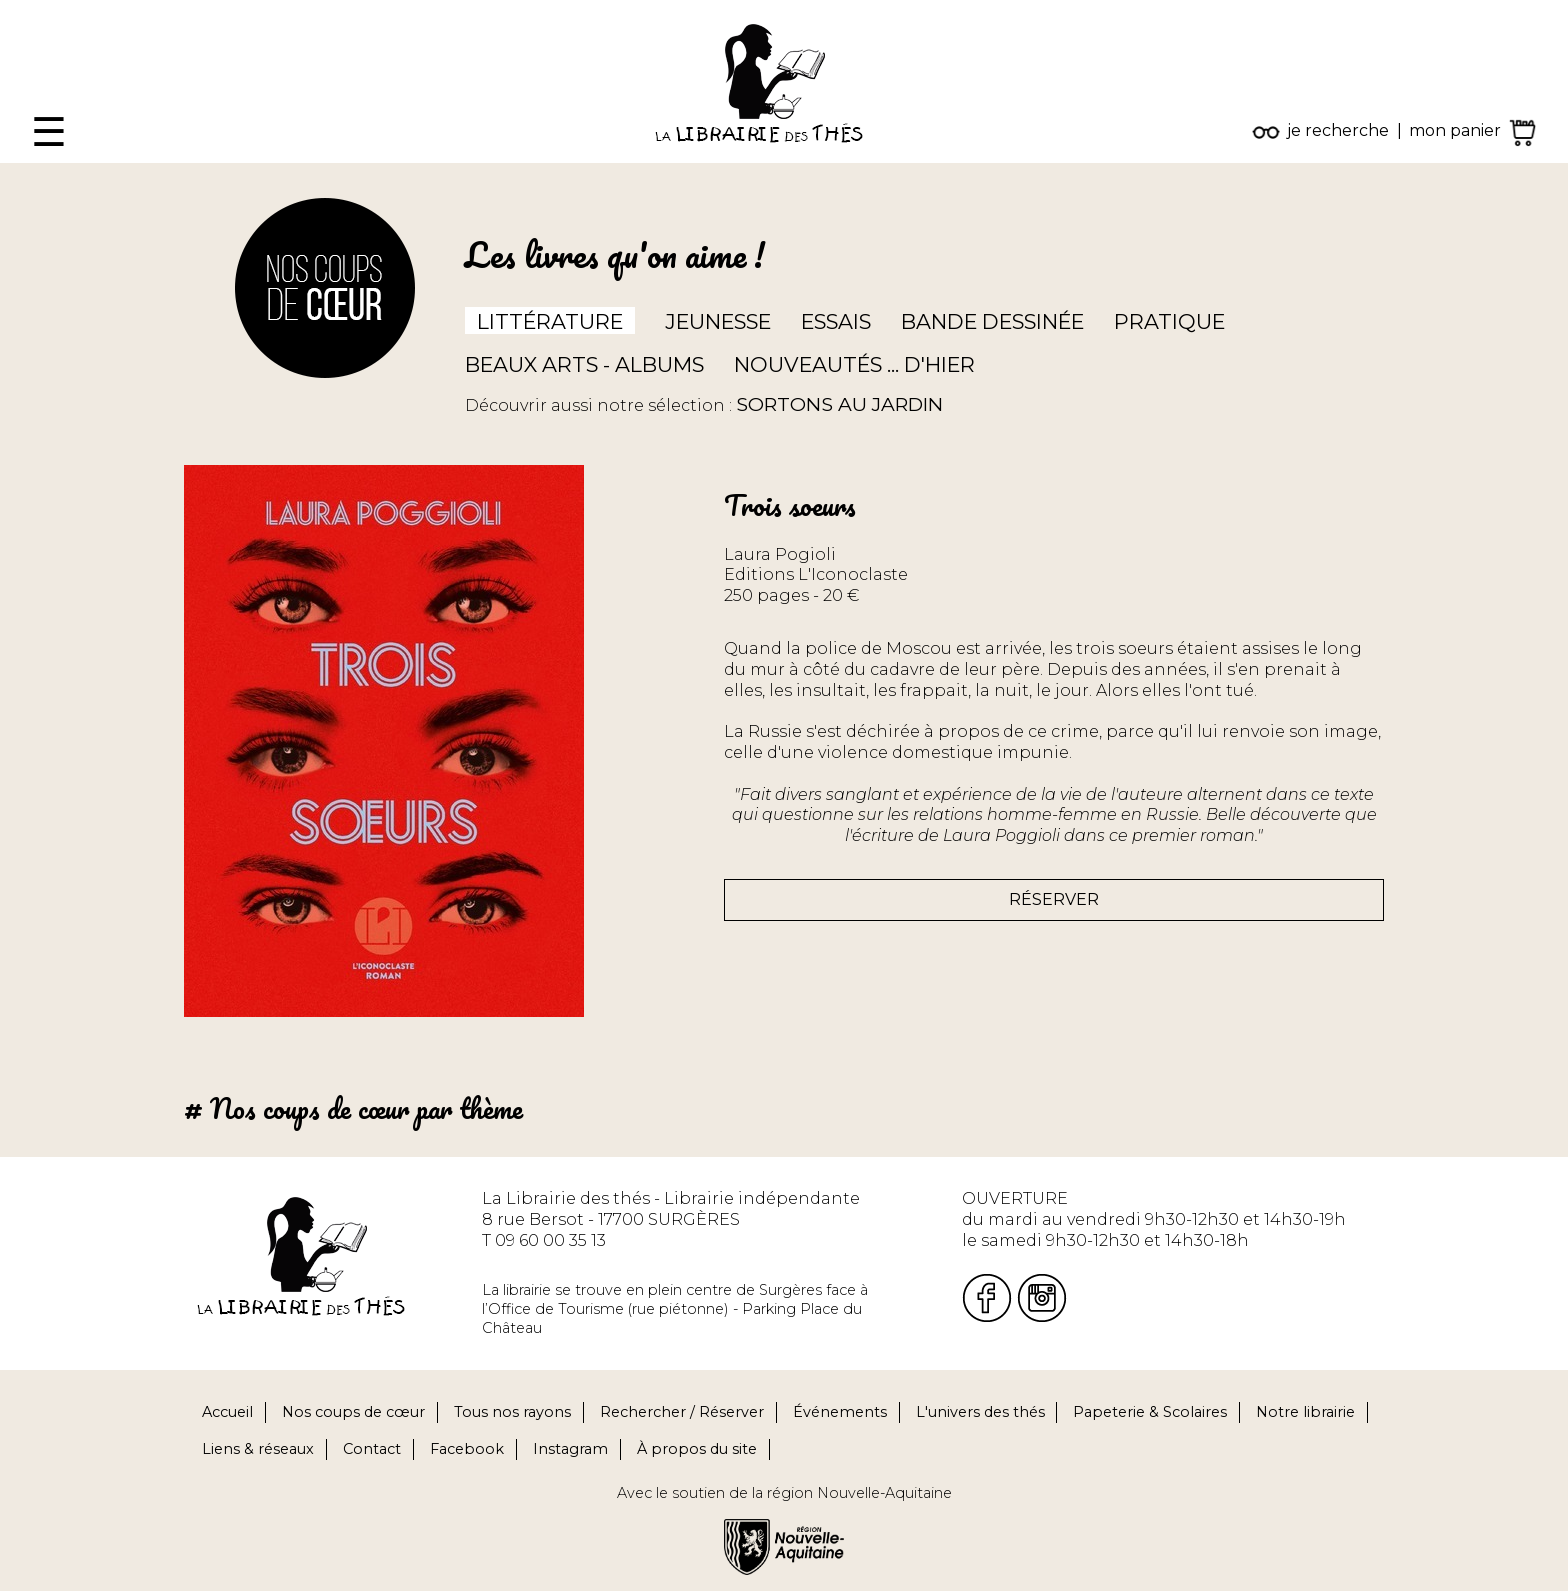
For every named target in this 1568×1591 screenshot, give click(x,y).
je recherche (1338, 130)
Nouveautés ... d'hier (854, 364)
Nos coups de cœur (353, 1412)
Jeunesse (718, 321)
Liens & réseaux (258, 1449)
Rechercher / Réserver (682, 1412)
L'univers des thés (980, 1412)
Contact (372, 1449)
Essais (836, 321)
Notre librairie (1305, 1412)
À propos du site (697, 1449)
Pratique (1169, 321)
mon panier (1455, 130)
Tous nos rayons (512, 1412)
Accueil (227, 1412)
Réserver (1054, 899)
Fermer (30, 9)
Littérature (550, 321)
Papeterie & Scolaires (1150, 1412)
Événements (840, 1412)
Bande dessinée (992, 321)
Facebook (467, 1449)
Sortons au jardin (839, 404)
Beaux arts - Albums (584, 364)
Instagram (570, 1449)
